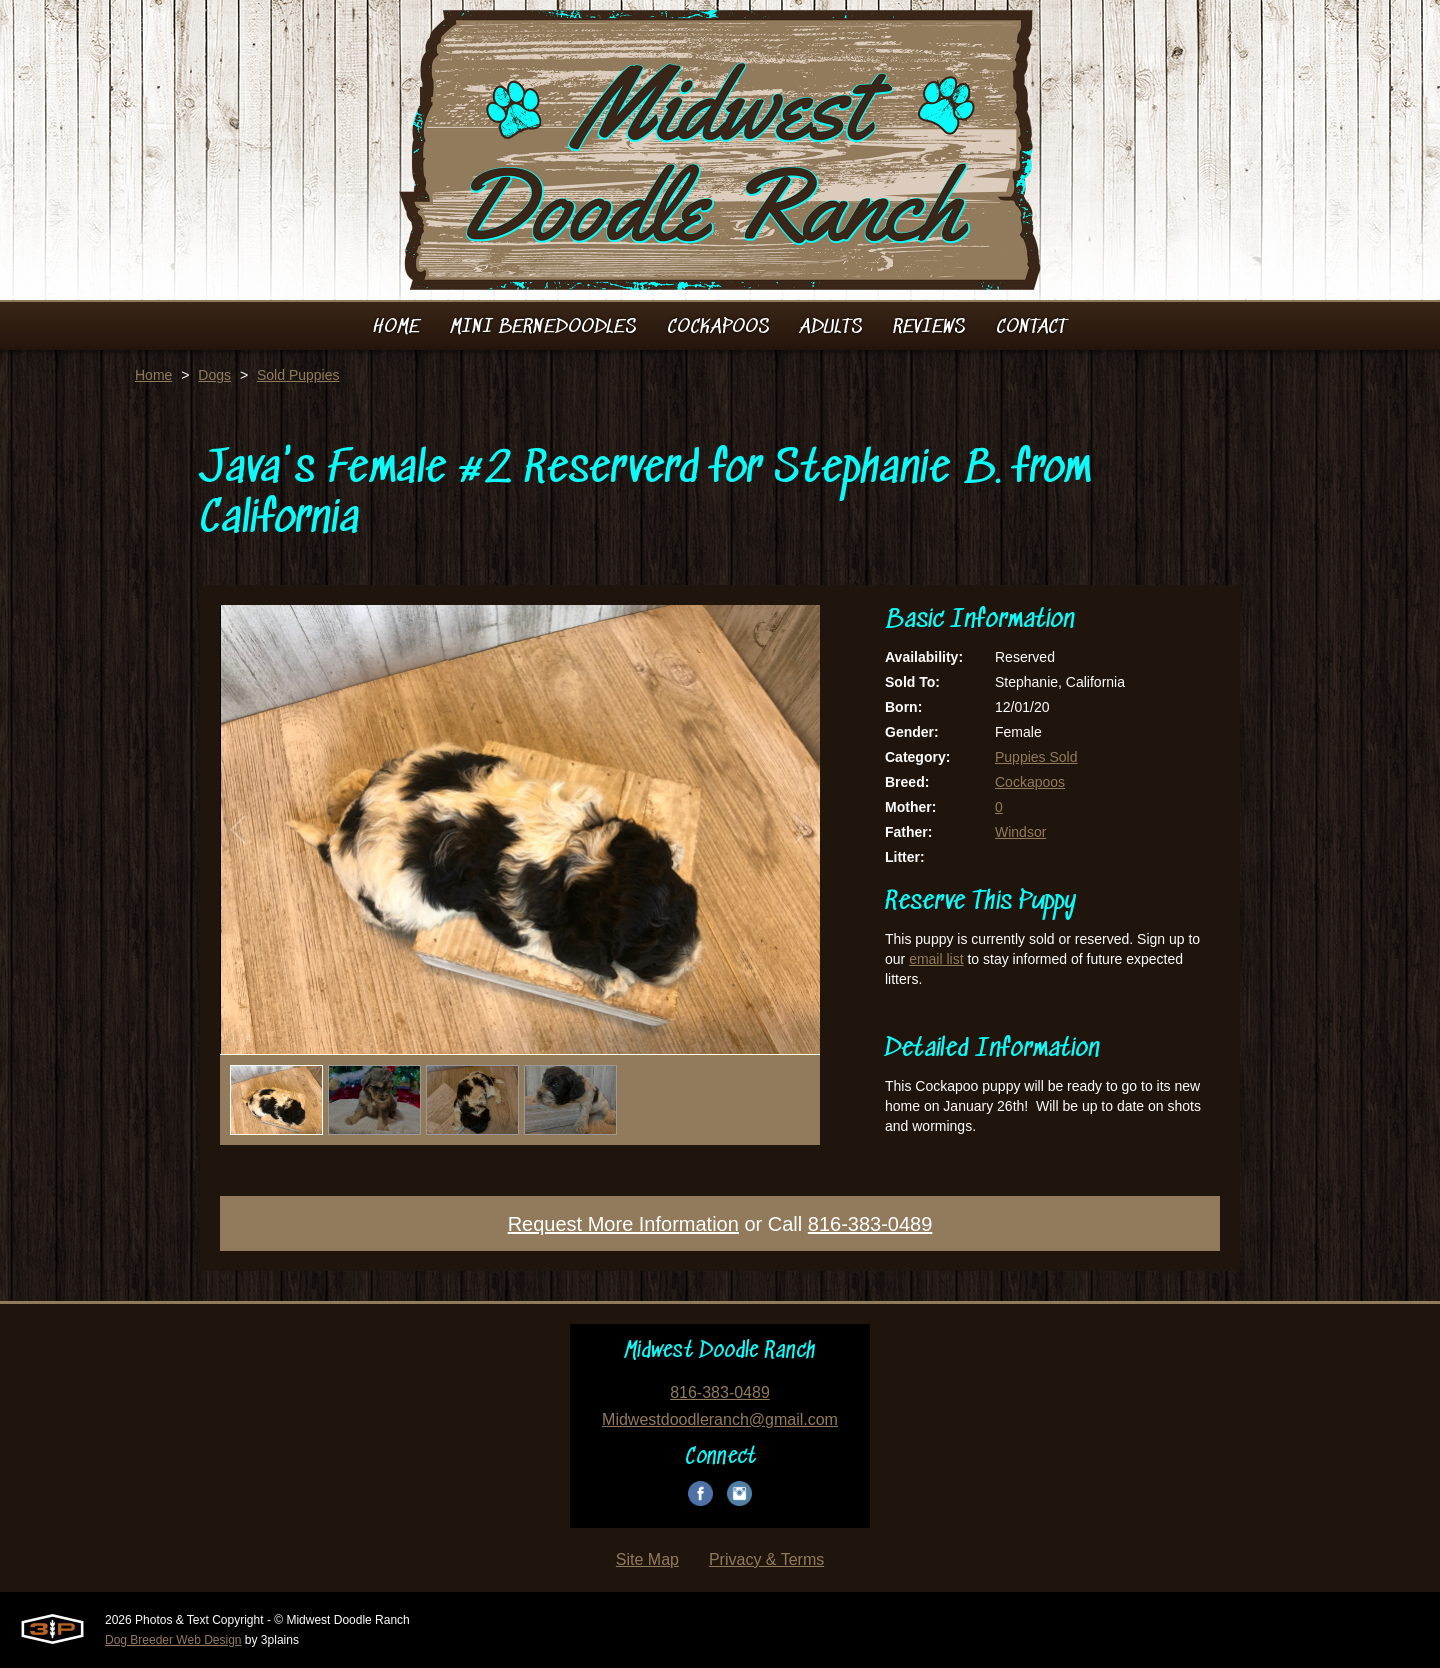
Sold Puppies (298, 375)
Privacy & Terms (766, 1559)
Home (153, 375)
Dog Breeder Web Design (173, 1640)
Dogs (214, 375)
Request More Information (623, 1224)
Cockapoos (1030, 782)
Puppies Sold (1036, 757)
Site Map (647, 1559)
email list (936, 959)
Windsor (1020, 832)
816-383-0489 (870, 1224)
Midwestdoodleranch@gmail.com (720, 1419)
